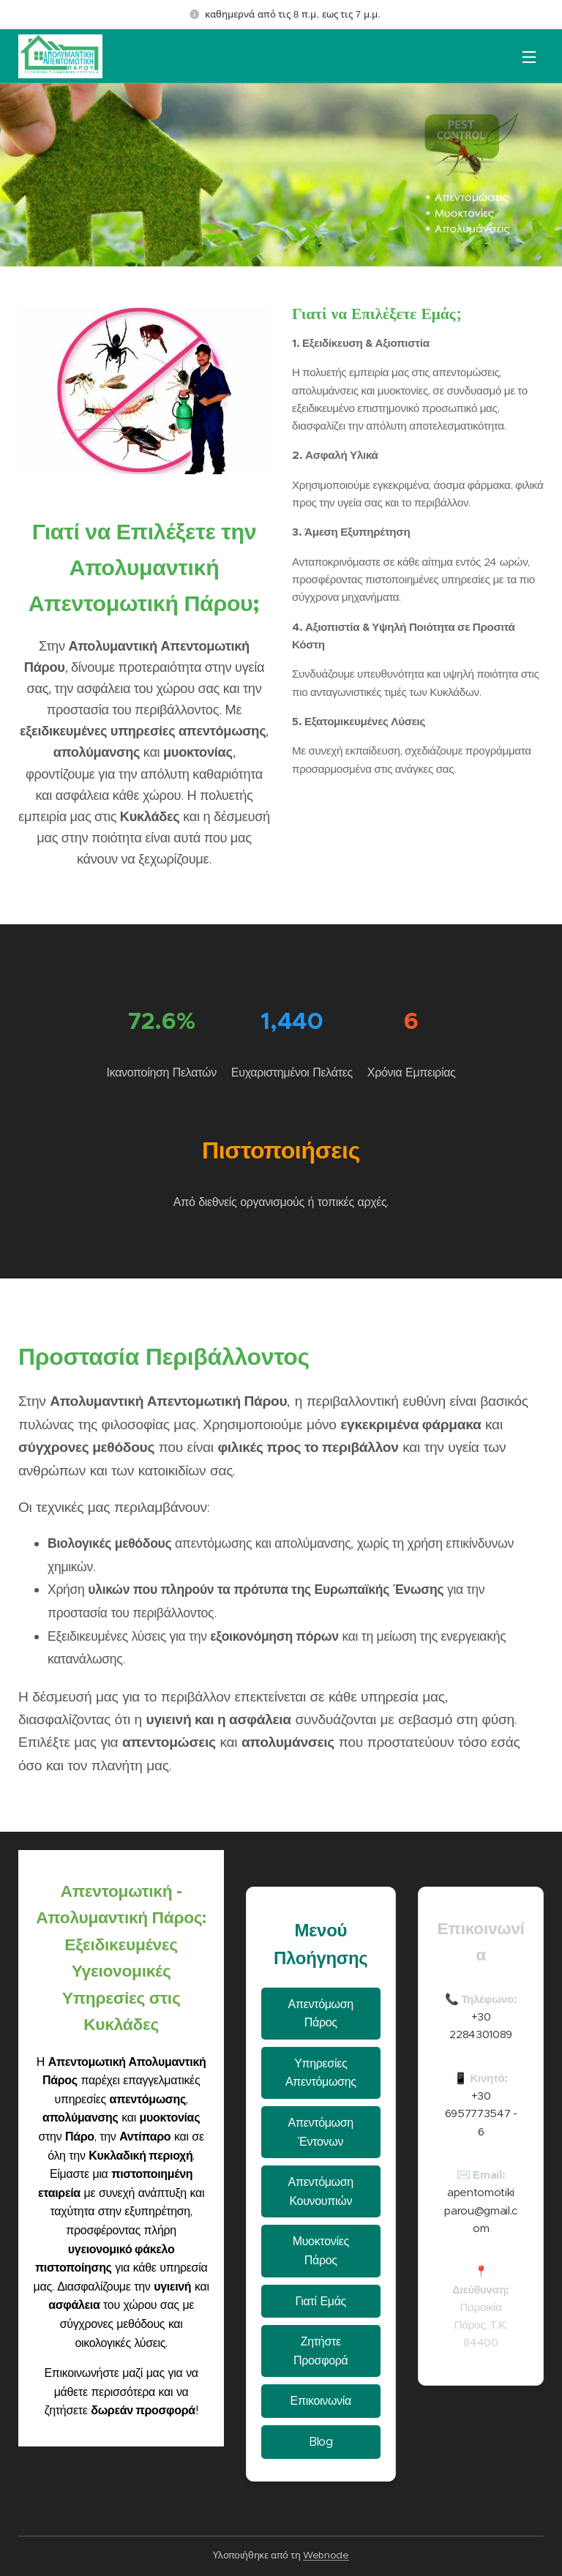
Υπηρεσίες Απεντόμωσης (320, 2072)
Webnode (326, 2555)
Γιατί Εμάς (321, 2300)
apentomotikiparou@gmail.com (480, 2210)
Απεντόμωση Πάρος (320, 2013)
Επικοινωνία (321, 2401)
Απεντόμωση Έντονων (320, 2132)
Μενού (529, 57)
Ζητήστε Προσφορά (320, 2350)
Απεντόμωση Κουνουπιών (320, 2191)
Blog (321, 2442)
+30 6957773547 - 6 (480, 2113)
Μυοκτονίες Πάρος (321, 2250)
